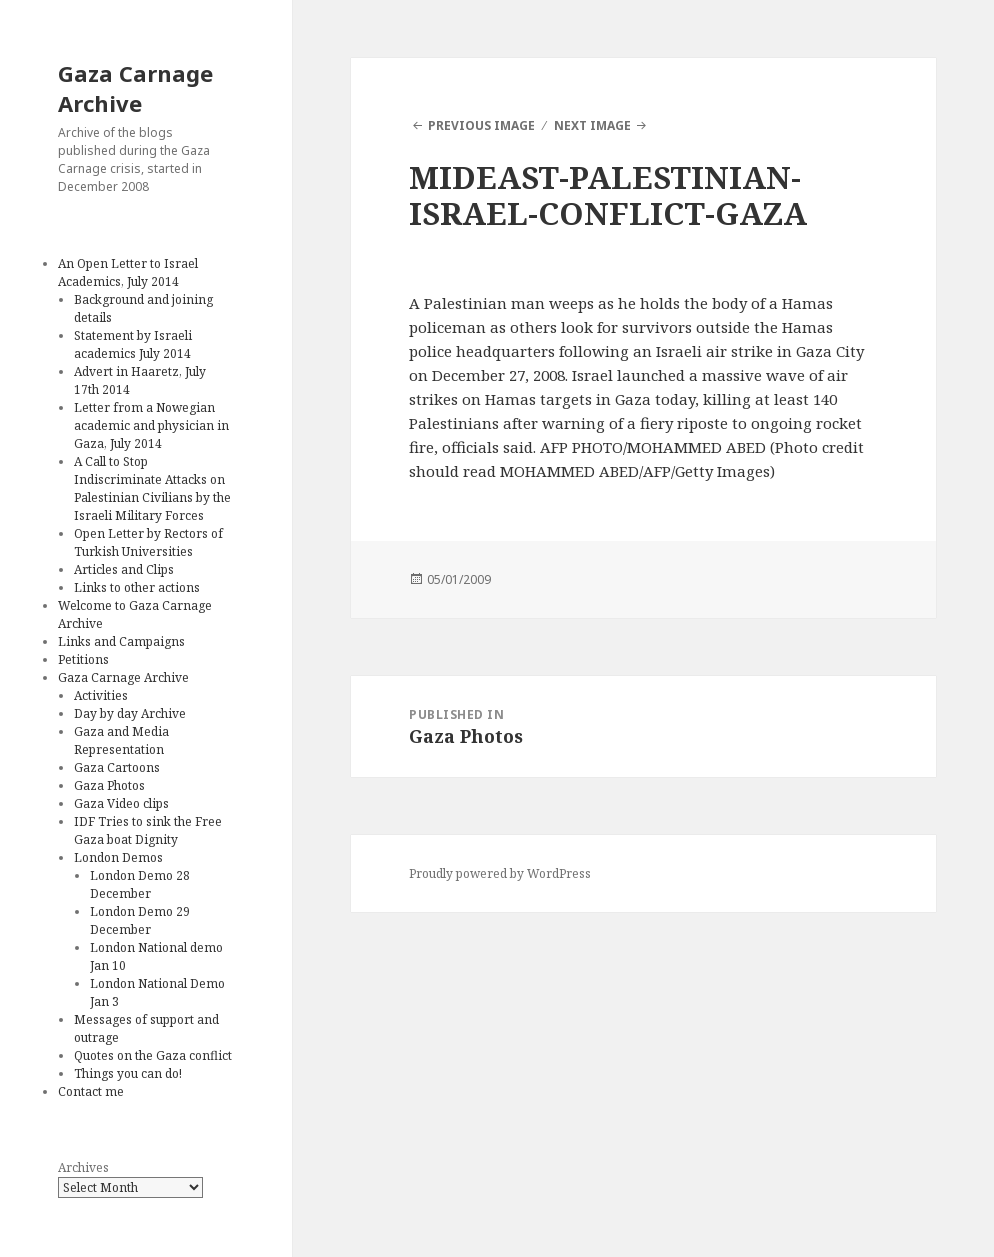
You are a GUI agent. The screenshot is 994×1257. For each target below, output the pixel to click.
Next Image (592, 125)
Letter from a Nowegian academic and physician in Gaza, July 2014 (151, 425)
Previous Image (481, 125)
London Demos (118, 857)
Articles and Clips (124, 569)
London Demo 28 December (140, 884)
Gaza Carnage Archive (135, 88)
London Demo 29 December (140, 920)
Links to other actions (137, 587)
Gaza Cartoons (117, 767)
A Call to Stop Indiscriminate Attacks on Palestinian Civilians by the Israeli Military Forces (152, 488)
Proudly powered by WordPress (500, 873)
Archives (83, 1167)
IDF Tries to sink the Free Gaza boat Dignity (148, 830)
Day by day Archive (130, 713)
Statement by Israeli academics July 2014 (133, 344)
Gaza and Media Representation (121, 740)
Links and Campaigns (121, 641)
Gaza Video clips (121, 803)
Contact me (91, 1091)
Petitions (83, 659)
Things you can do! (128, 1073)
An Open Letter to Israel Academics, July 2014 (128, 272)
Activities (101, 695)
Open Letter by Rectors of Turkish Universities (148, 542)
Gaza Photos (109, 785)
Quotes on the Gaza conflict (153, 1055)
